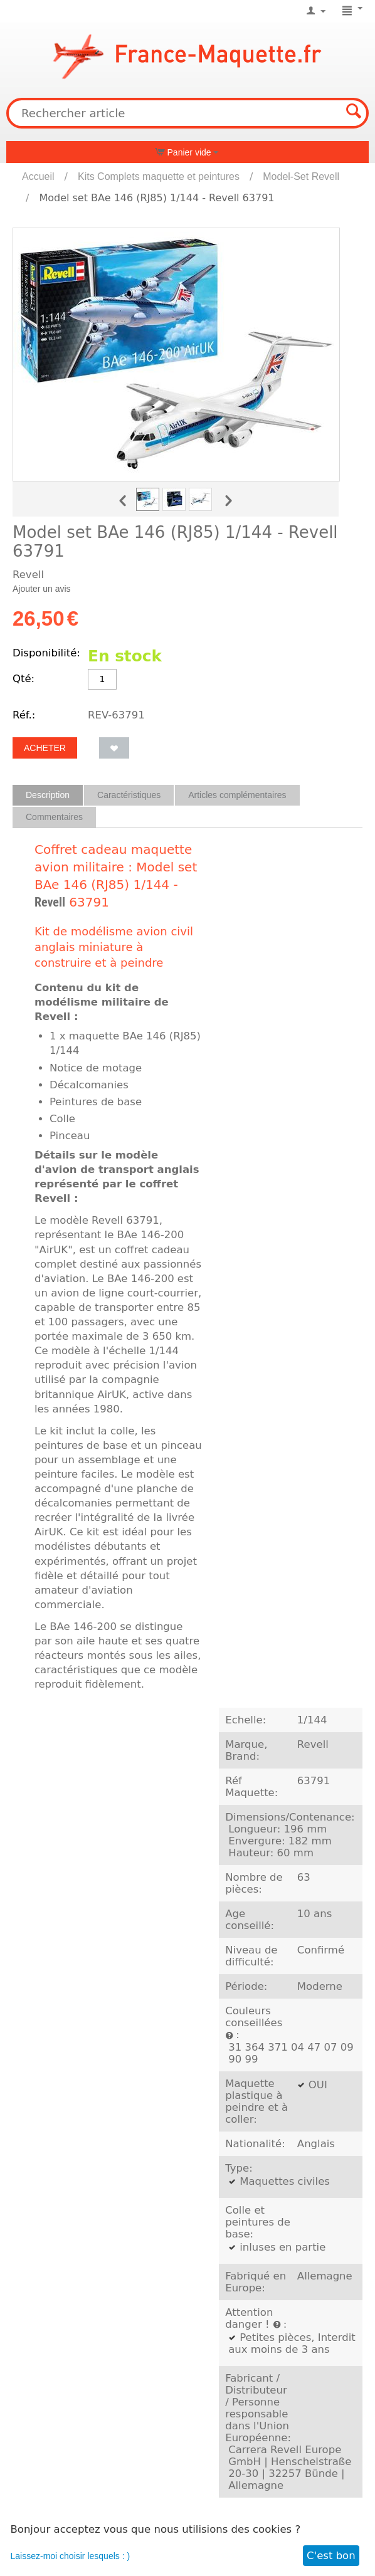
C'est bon (331, 2556)
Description (48, 795)
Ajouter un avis (42, 589)
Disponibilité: (46, 653)
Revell (49, 902)
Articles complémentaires (237, 795)
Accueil (38, 176)
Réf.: (24, 715)
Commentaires (54, 817)
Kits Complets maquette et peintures (159, 176)
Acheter (45, 748)
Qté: (23, 679)
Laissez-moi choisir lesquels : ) (70, 2556)
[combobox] (187, 113)
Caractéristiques (129, 795)
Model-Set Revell (301, 176)
